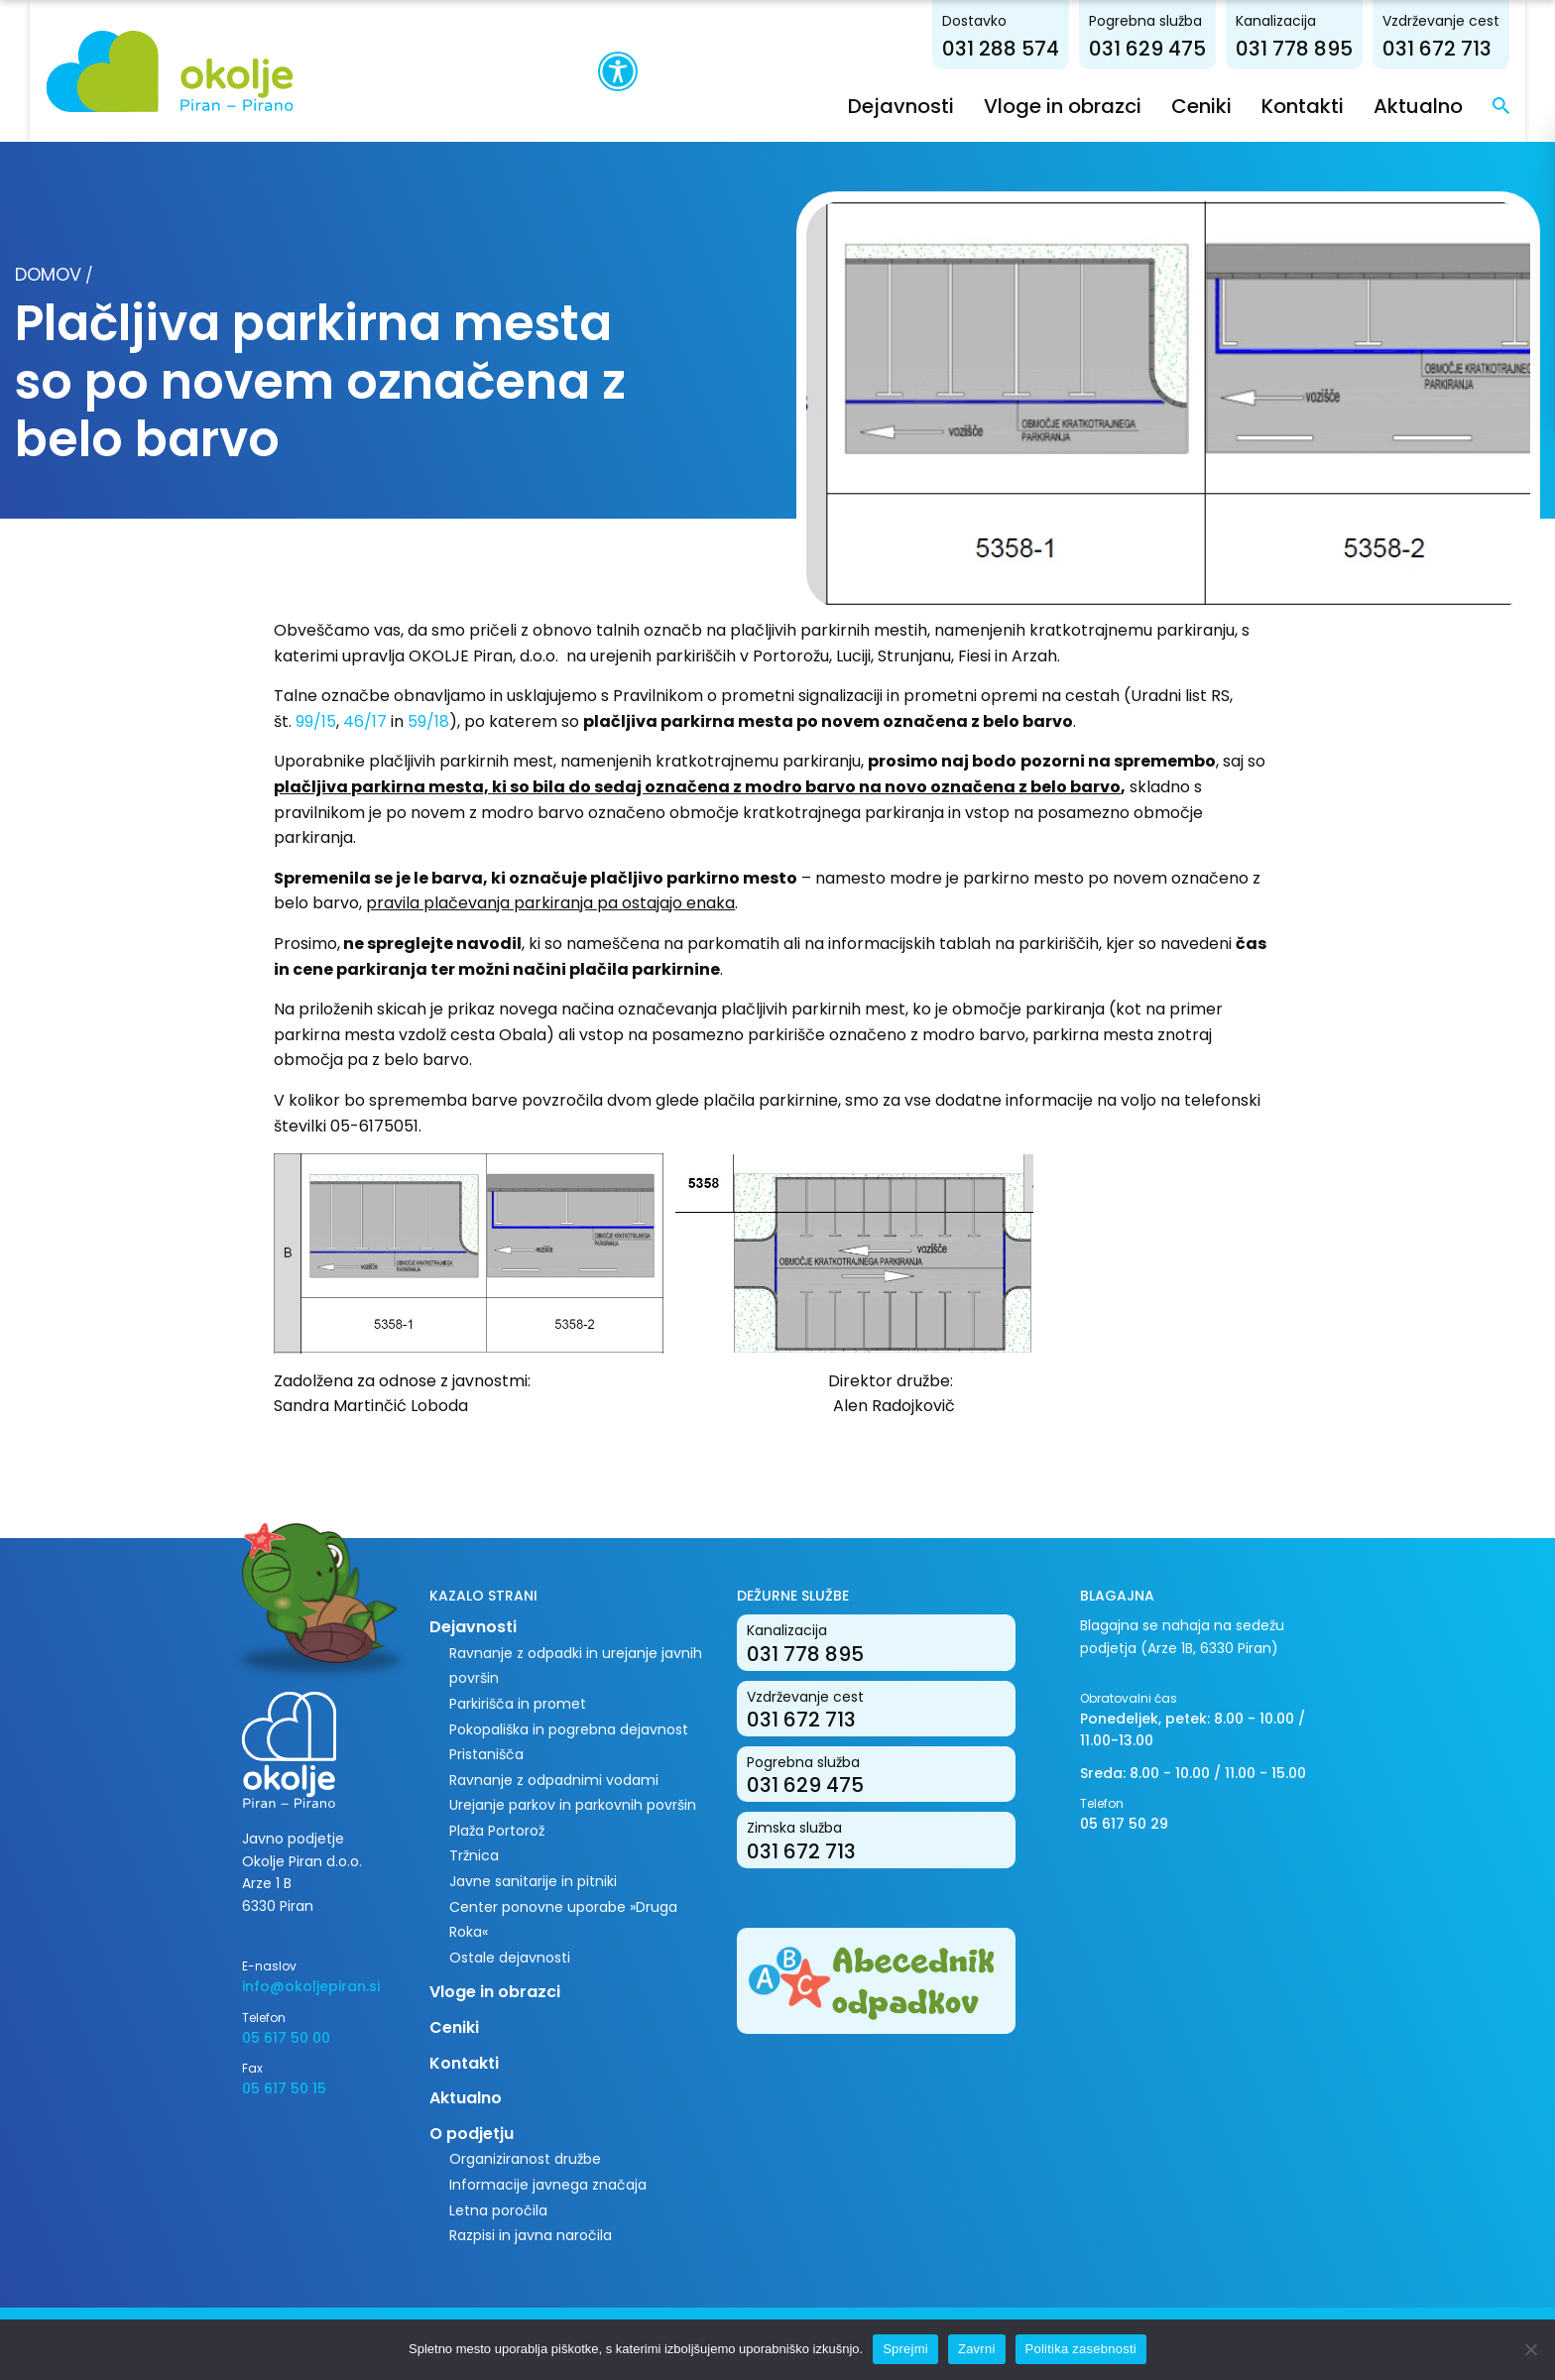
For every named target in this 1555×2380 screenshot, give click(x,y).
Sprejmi (905, 2348)
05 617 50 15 (284, 2088)
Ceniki (1232, 105)
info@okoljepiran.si (311, 1986)
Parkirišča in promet (517, 1703)
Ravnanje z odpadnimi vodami (553, 1779)
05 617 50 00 (286, 2037)
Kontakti (1333, 105)
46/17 (365, 720)
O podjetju (471, 2132)
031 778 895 (1324, 47)
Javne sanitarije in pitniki (533, 1880)
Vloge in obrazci (1093, 105)
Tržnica (474, 1855)
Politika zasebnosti (1080, 2348)
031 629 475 (1178, 47)
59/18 (428, 720)
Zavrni (977, 2348)
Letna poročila (498, 2209)
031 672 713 (1467, 47)
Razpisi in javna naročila (530, 2235)
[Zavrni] (1530, 2349)
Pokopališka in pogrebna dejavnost (568, 1728)
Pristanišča (486, 1754)
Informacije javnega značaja (548, 2184)
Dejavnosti (932, 105)
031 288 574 (1031, 47)
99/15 (316, 720)
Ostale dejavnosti (509, 1956)
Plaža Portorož (496, 1830)
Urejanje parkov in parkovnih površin (572, 1805)
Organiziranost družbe (525, 2159)
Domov (48, 274)
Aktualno (1449, 105)
